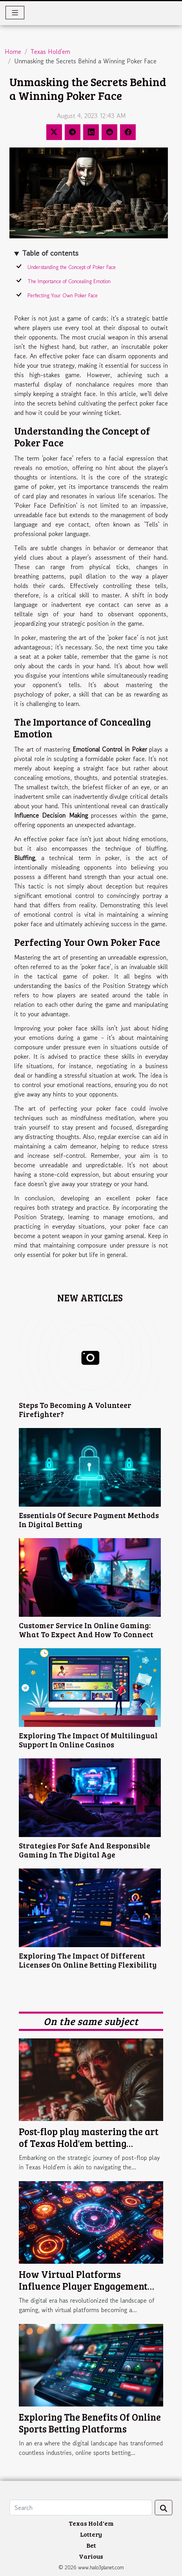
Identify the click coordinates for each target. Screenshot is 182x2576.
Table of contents (50, 253)
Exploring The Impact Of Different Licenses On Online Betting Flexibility (88, 1960)
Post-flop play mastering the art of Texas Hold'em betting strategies (88, 2143)
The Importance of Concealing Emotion (69, 281)
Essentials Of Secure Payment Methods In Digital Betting (89, 1519)
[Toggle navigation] (15, 12)
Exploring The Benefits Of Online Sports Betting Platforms (90, 2422)
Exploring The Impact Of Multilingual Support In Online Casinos (88, 1739)
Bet (91, 2545)
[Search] (80, 2507)
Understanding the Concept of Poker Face (71, 267)
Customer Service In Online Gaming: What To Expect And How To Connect (86, 1629)
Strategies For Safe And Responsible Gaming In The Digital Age (84, 1849)
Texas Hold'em (50, 51)
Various (91, 2556)
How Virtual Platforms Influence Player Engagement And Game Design (83, 2286)
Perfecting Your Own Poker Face (62, 295)
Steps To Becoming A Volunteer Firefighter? (75, 1409)
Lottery (91, 2534)
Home (13, 51)
